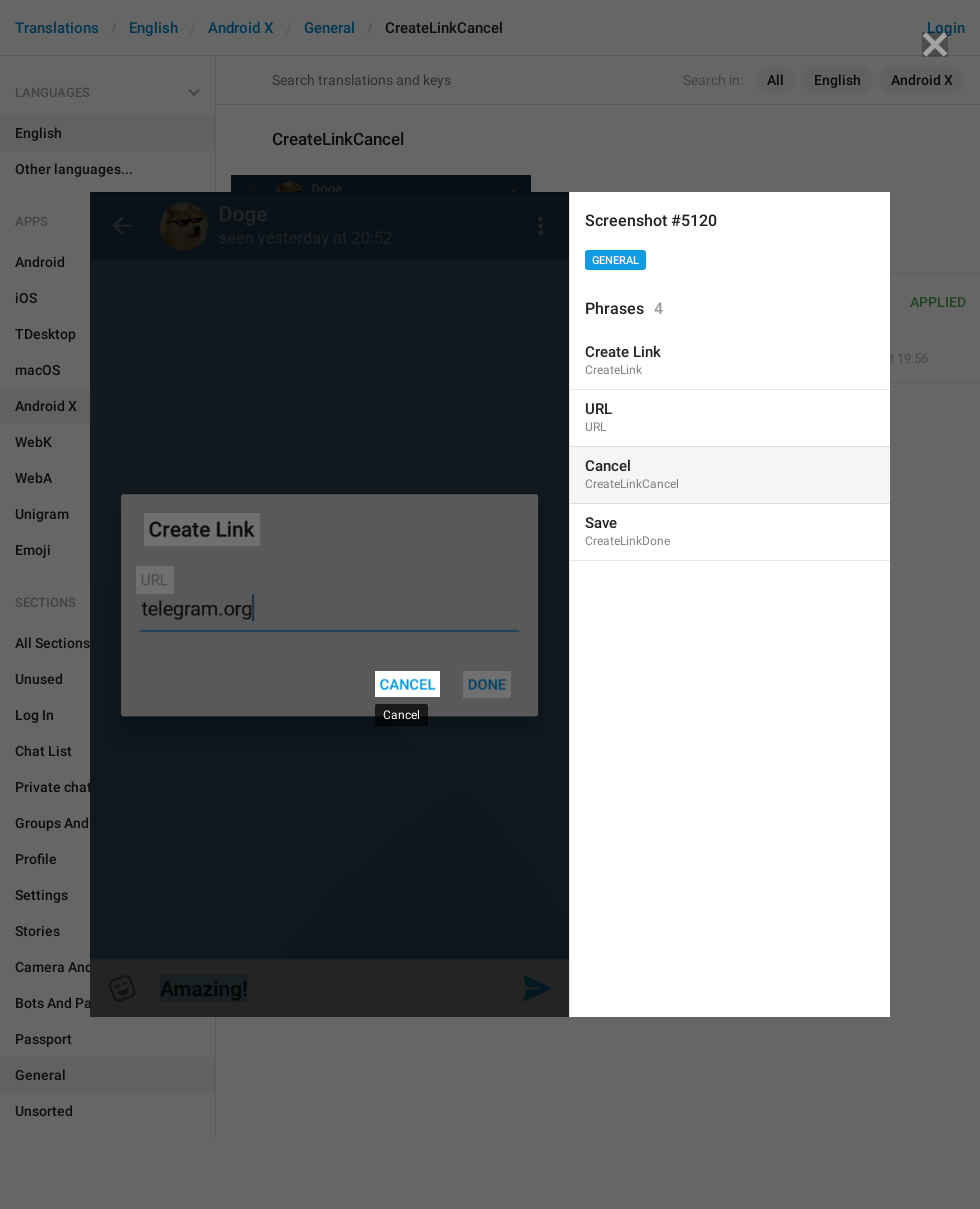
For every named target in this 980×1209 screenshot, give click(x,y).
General (615, 260)
